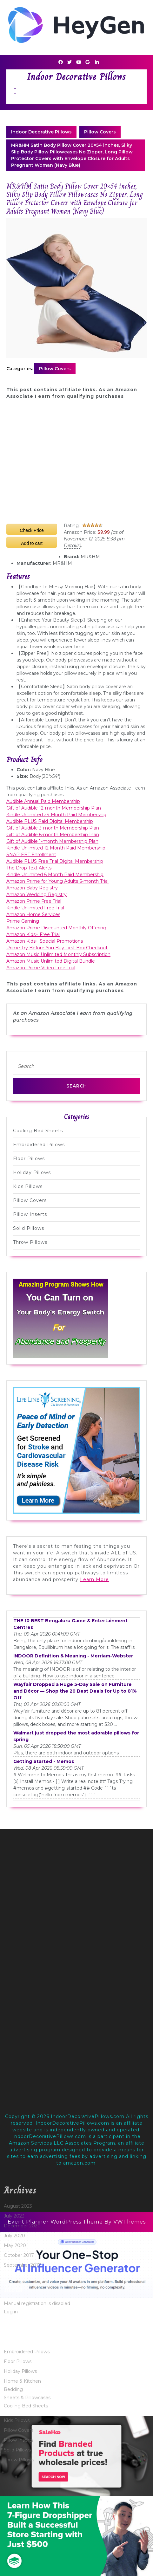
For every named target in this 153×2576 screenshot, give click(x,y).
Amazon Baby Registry (32, 888)
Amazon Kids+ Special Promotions (44, 941)
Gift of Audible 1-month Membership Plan (52, 841)
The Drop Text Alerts (28, 868)
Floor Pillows (29, 1158)
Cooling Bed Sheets (38, 1130)
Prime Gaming (22, 921)
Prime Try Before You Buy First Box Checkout (57, 948)
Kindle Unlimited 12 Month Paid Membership (55, 848)
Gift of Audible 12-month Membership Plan (53, 808)
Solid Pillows (28, 1228)
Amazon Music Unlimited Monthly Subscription (58, 954)
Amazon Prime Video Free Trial (40, 968)
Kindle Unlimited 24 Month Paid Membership (56, 814)
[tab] (15, 91)
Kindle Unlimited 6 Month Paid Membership (54, 874)
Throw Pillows (30, 1242)
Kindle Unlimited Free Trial (35, 908)
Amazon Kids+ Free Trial (33, 934)
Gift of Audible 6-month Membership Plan (52, 834)
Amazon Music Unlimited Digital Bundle (50, 961)
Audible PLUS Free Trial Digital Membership (54, 861)
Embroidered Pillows (39, 1144)
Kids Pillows (28, 1186)
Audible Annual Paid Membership (43, 801)
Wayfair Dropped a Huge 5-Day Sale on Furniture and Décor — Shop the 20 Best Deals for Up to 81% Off (74, 1691)
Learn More (94, 1579)
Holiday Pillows (32, 1172)
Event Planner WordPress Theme (56, 2222)
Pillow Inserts (30, 1214)
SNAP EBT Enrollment (31, 854)
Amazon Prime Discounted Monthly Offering (56, 928)
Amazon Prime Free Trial (33, 901)
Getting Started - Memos (43, 1761)
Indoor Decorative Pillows (76, 76)
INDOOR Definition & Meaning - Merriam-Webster (73, 1656)
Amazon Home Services (33, 914)
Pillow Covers (100, 132)
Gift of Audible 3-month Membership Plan (52, 828)
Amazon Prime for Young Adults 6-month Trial (57, 881)
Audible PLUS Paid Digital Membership (49, 821)
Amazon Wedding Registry (36, 894)
